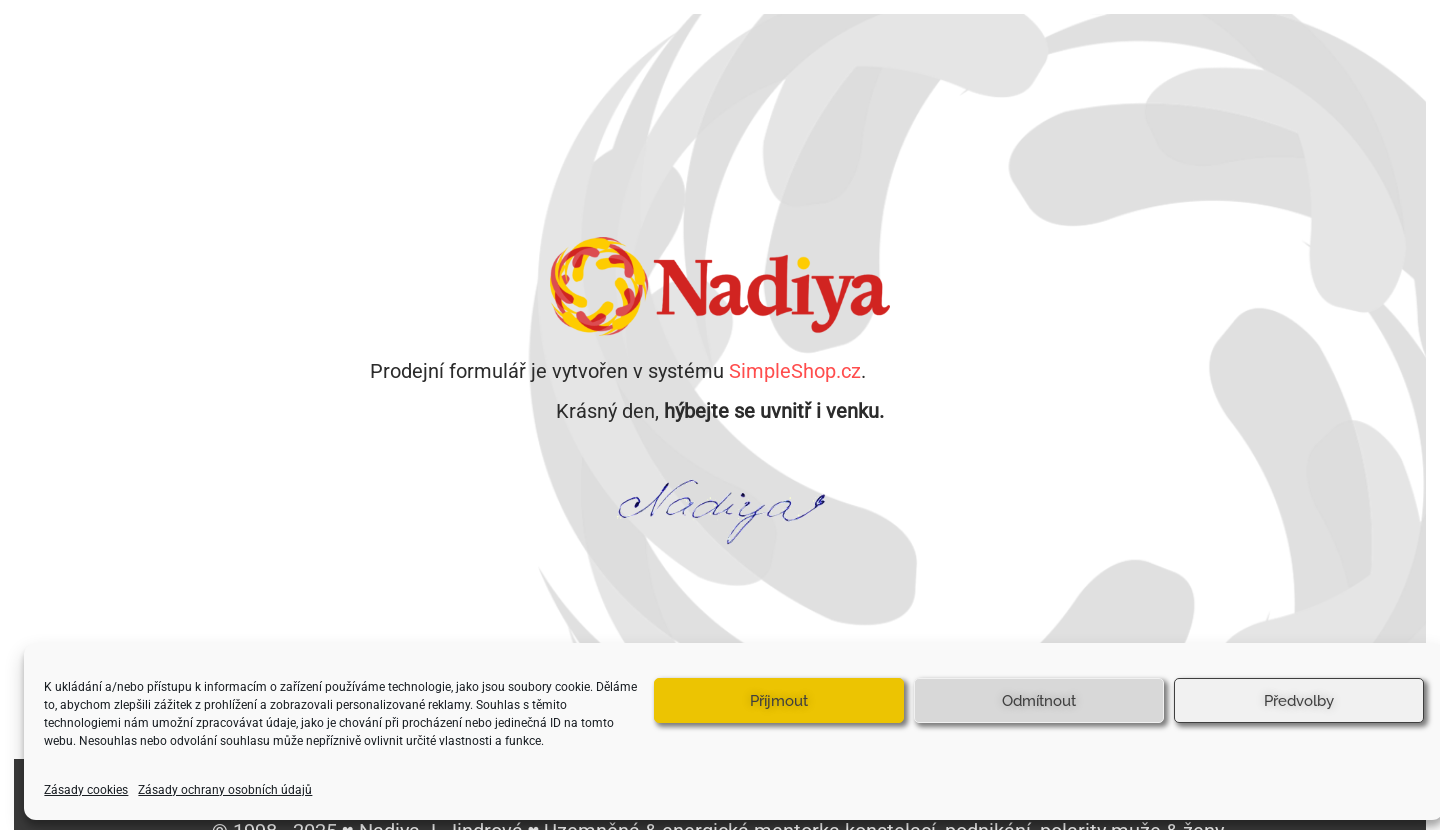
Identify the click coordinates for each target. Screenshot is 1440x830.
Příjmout (779, 701)
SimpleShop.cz (795, 371)
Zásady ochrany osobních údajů (225, 790)
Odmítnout (1039, 701)
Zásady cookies (86, 790)
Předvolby (1299, 701)
